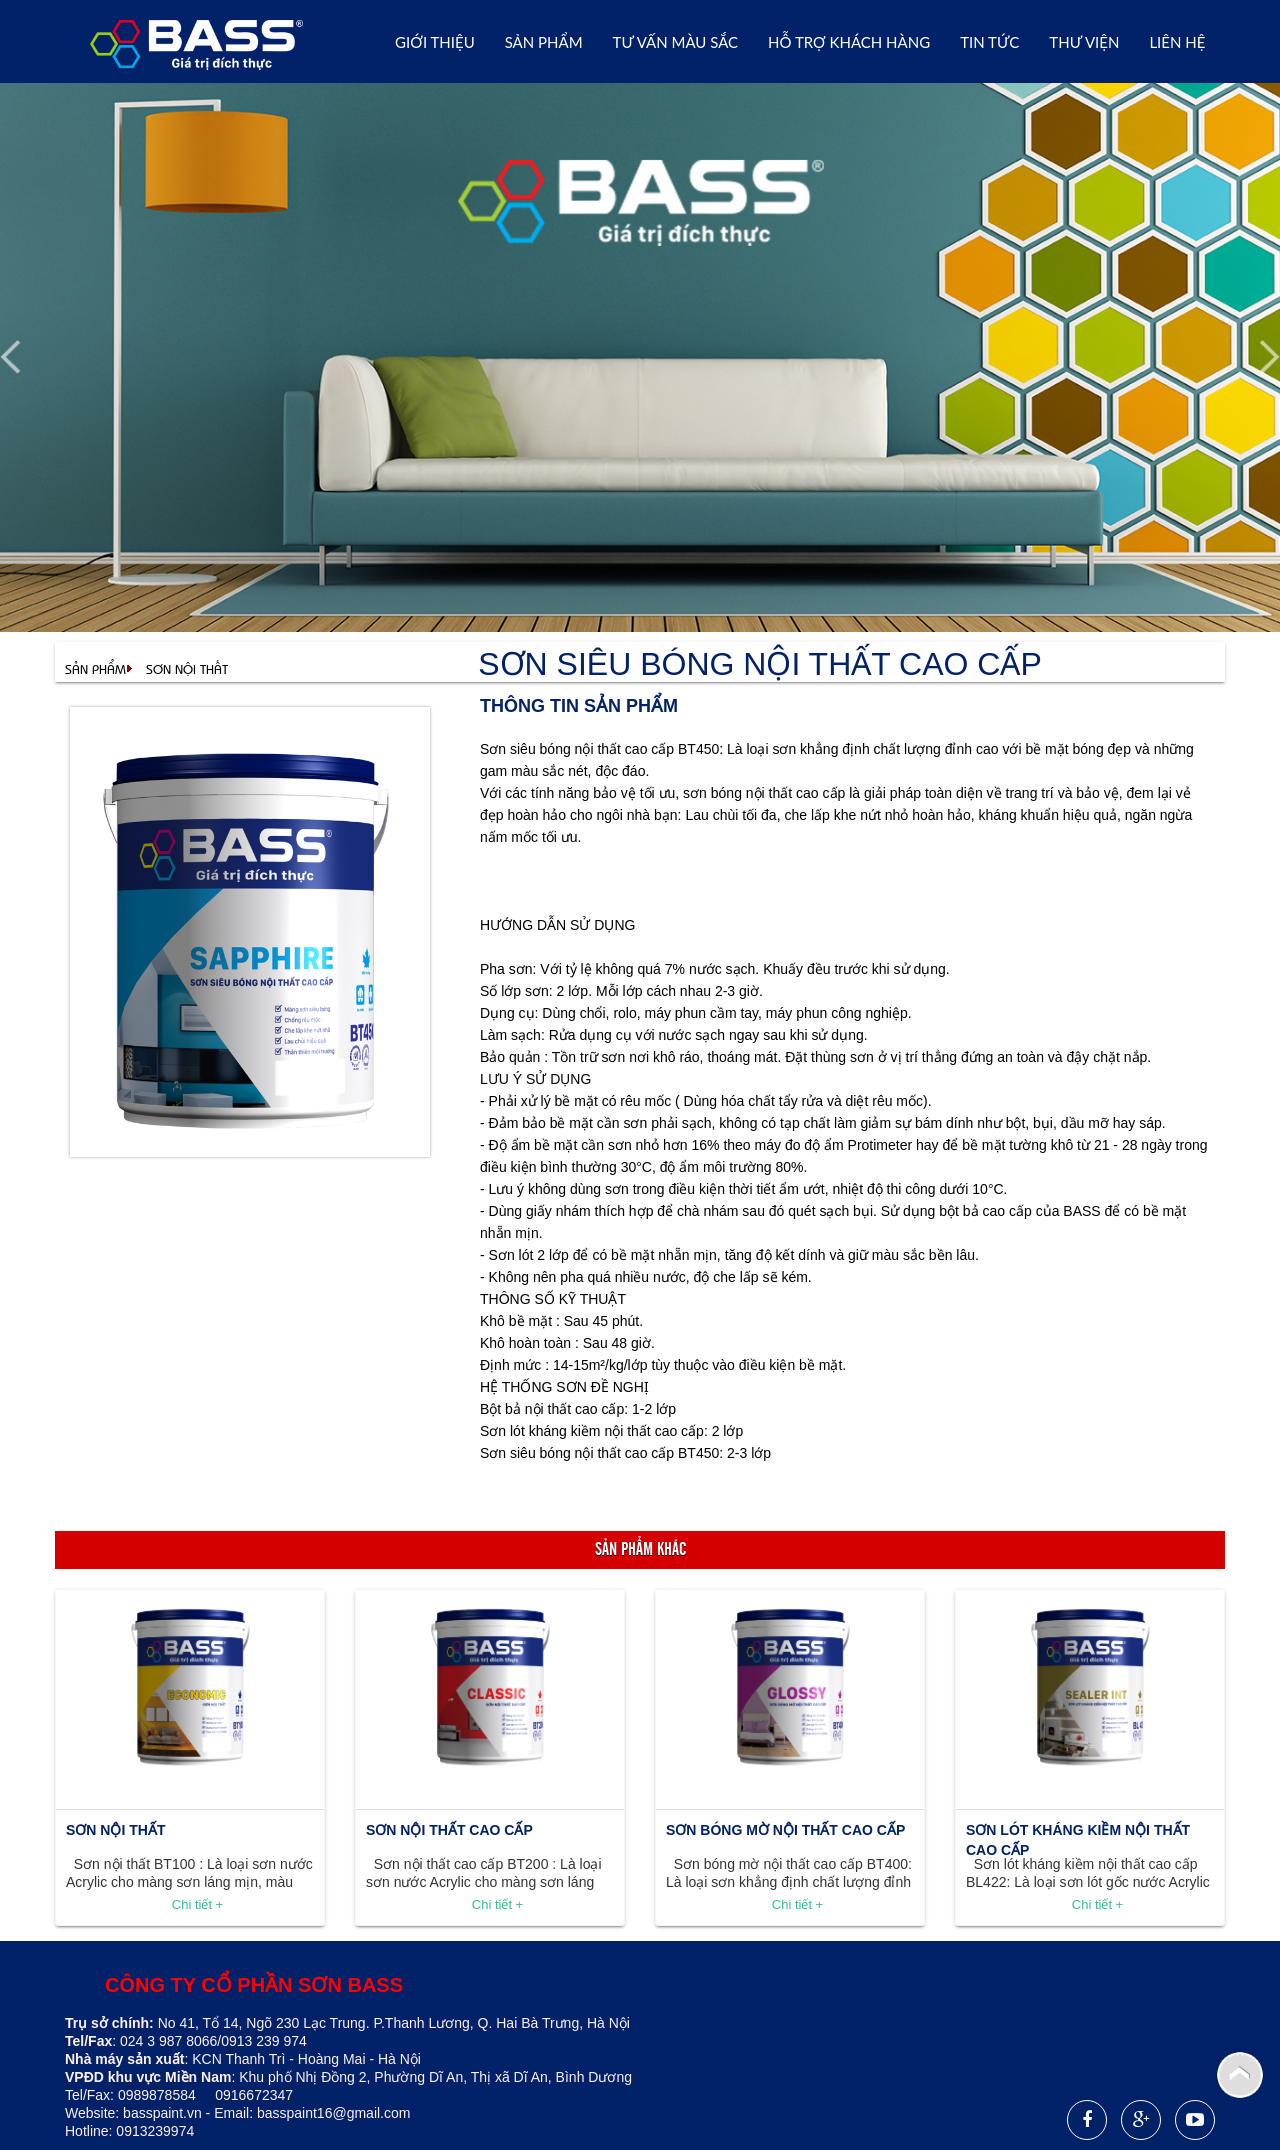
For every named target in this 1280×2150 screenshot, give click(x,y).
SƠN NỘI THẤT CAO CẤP (449, 1830)
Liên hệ (1177, 42)
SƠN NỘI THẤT (187, 668)
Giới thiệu (435, 42)
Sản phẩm (544, 42)
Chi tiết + (197, 1904)
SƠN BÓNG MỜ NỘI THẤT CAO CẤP (785, 1830)
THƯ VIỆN (1084, 42)
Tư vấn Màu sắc (675, 42)
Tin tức (989, 42)
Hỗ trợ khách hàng (849, 42)
